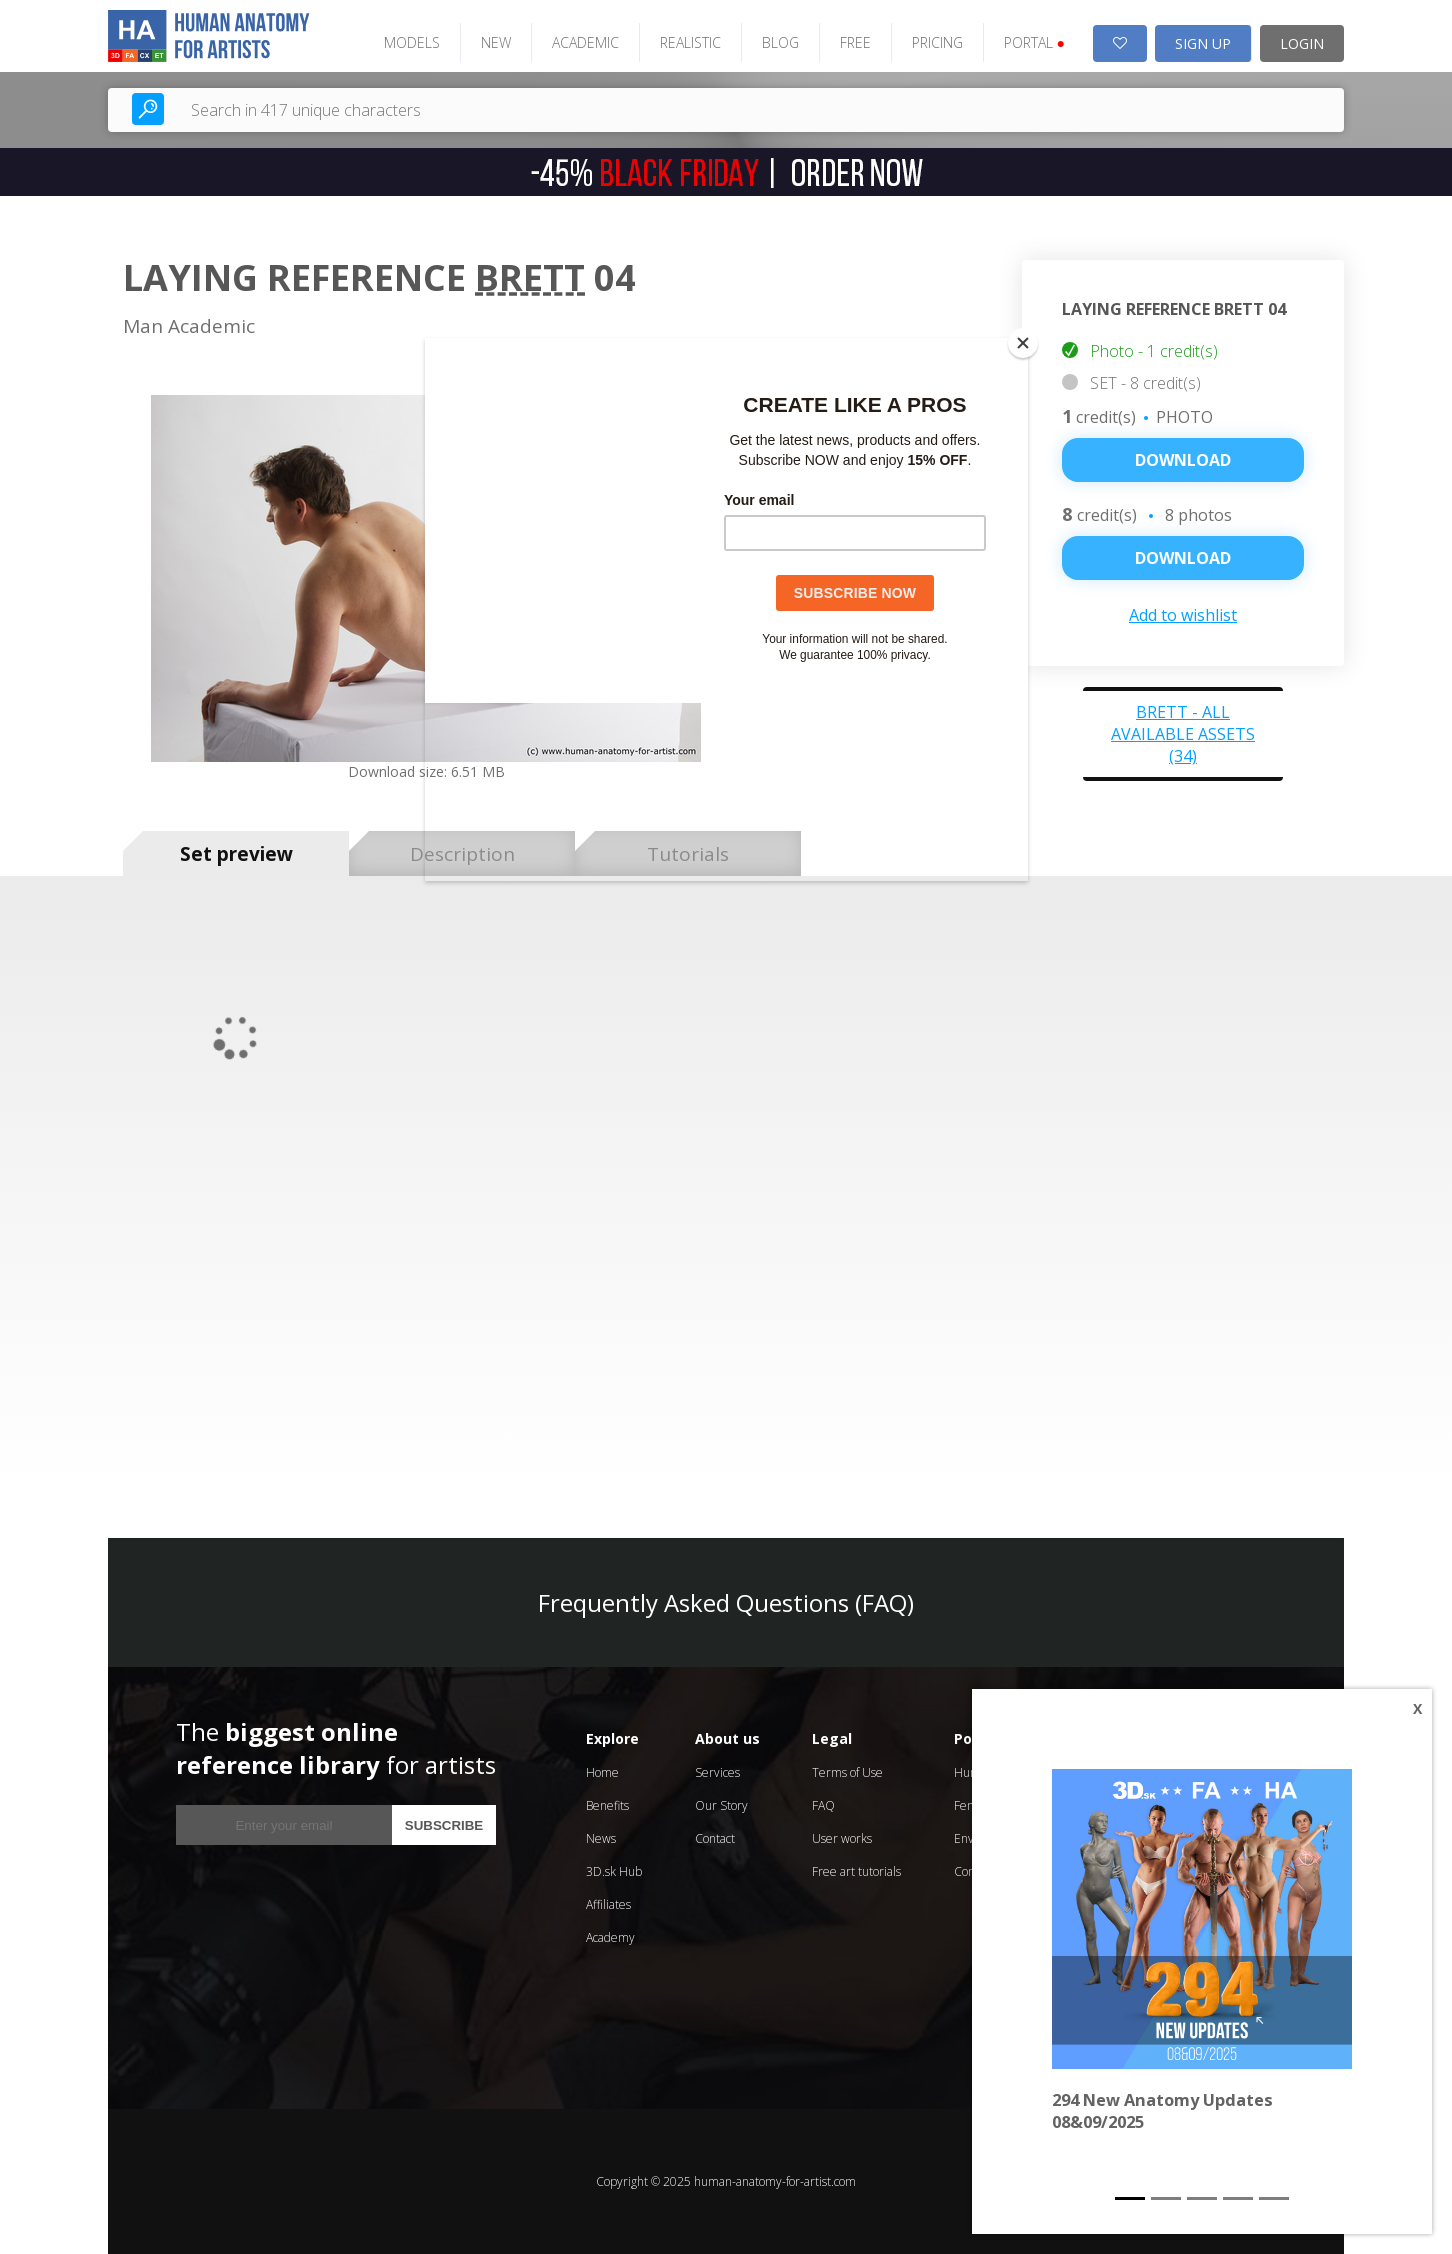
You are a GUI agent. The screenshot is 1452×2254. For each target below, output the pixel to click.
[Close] (1023, 343)
